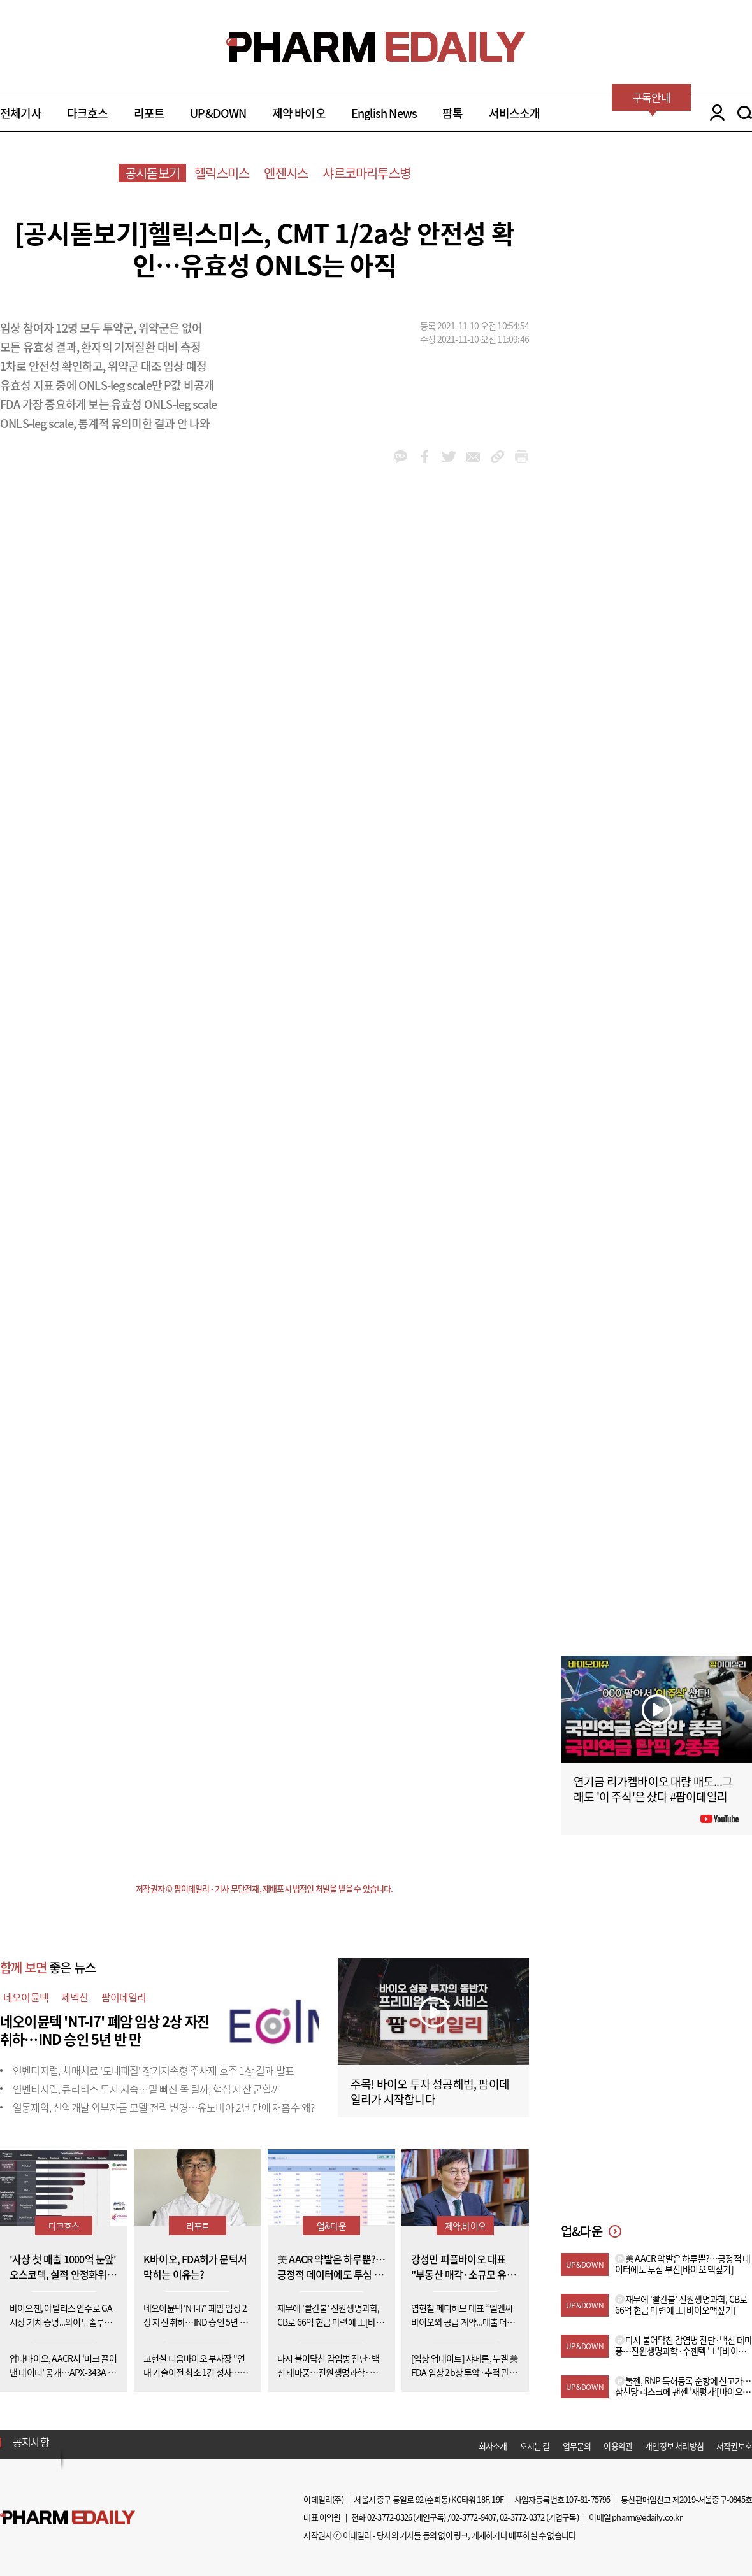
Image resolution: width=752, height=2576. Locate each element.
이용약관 (618, 2446)
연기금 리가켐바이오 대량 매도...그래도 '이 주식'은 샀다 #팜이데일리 (653, 1789)
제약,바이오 (465, 2225)
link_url (497, 456)
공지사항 (31, 2441)
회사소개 (493, 2446)
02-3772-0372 (522, 2517)
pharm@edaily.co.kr (647, 2517)
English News (384, 113)
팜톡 (452, 113)
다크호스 (87, 113)
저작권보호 (734, 2446)
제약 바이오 (299, 113)
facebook (424, 456)
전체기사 (20, 113)
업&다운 (331, 2225)
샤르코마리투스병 (366, 173)
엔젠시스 (286, 173)
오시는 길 (535, 2446)
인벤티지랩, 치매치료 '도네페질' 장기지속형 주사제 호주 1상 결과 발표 (153, 2070)
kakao (400, 456)
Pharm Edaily (67, 2517)
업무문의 (577, 2446)
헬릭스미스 (221, 173)
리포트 (149, 113)
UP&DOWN (218, 113)
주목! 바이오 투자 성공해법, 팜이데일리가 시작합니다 (430, 2091)
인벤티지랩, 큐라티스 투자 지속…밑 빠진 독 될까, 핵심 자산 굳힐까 (146, 2088)
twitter (449, 456)
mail (473, 456)
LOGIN (714, 112)
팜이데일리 (124, 1997)
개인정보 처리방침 (674, 2446)
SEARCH (744, 112)
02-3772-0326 (389, 2517)
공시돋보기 (152, 173)
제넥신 (75, 1997)
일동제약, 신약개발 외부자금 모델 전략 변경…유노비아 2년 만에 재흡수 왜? (163, 2107)
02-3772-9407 (473, 2517)
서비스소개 (514, 113)
